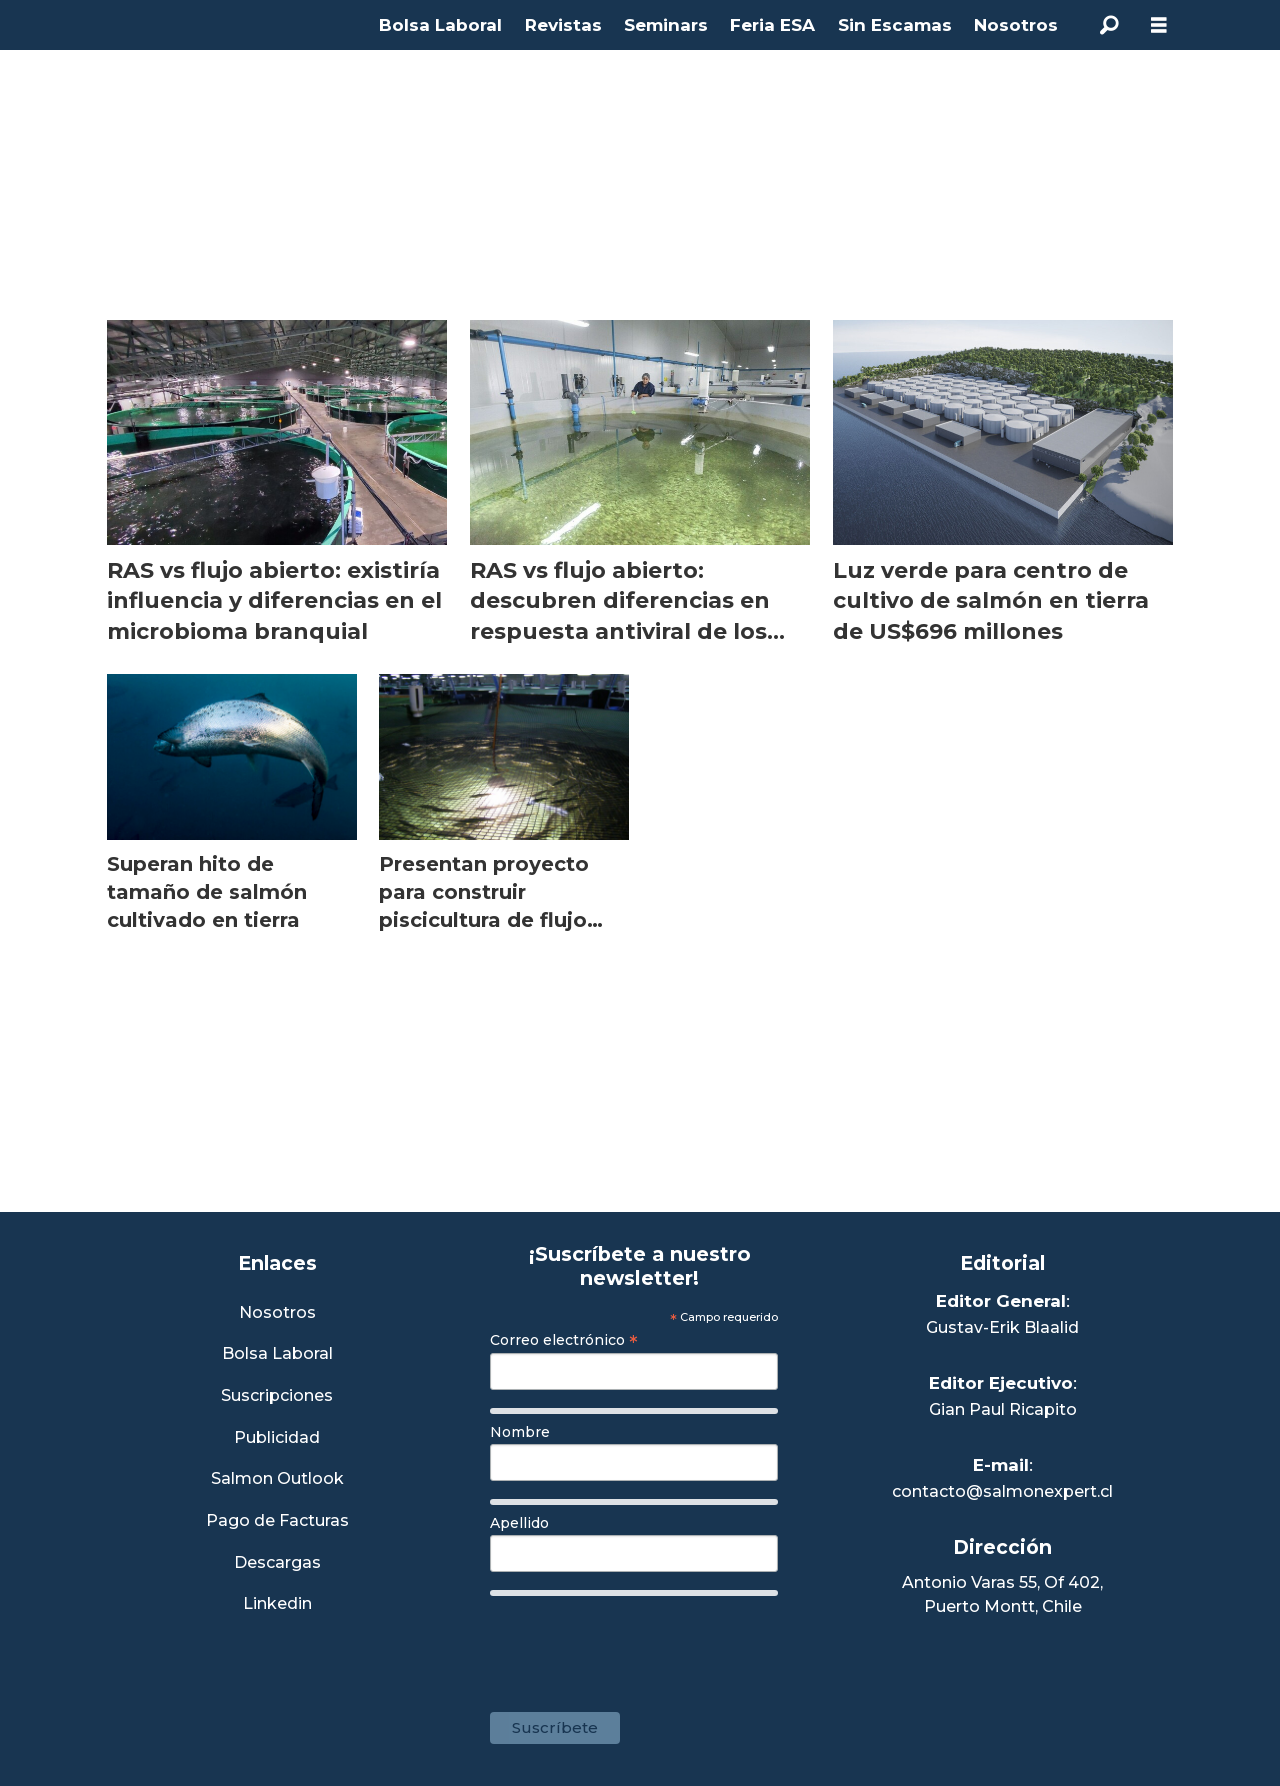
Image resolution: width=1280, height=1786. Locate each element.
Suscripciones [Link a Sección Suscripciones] (277, 1396)
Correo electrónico (564, 1340)
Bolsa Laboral (440, 25)
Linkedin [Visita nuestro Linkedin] (277, 1604)
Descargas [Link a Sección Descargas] (277, 1563)
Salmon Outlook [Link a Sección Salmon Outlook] (277, 1479)
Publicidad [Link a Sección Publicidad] (277, 1438)
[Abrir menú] (1159, 25)
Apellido (519, 1523)
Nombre (520, 1432)
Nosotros (1016, 25)
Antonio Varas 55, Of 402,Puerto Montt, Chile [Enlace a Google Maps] (1002, 1594)
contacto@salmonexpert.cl (1002, 1491)
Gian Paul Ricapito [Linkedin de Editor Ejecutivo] (1003, 1409)
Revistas (563, 25)
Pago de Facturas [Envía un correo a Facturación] (277, 1521)
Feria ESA (772, 25)
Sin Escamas (895, 25)
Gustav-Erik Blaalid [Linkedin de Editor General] (1002, 1327)
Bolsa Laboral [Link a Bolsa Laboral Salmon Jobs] (277, 1354)
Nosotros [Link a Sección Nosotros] (277, 1313)
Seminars (666, 25)
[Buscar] (1109, 25)
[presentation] (642, 1644)
